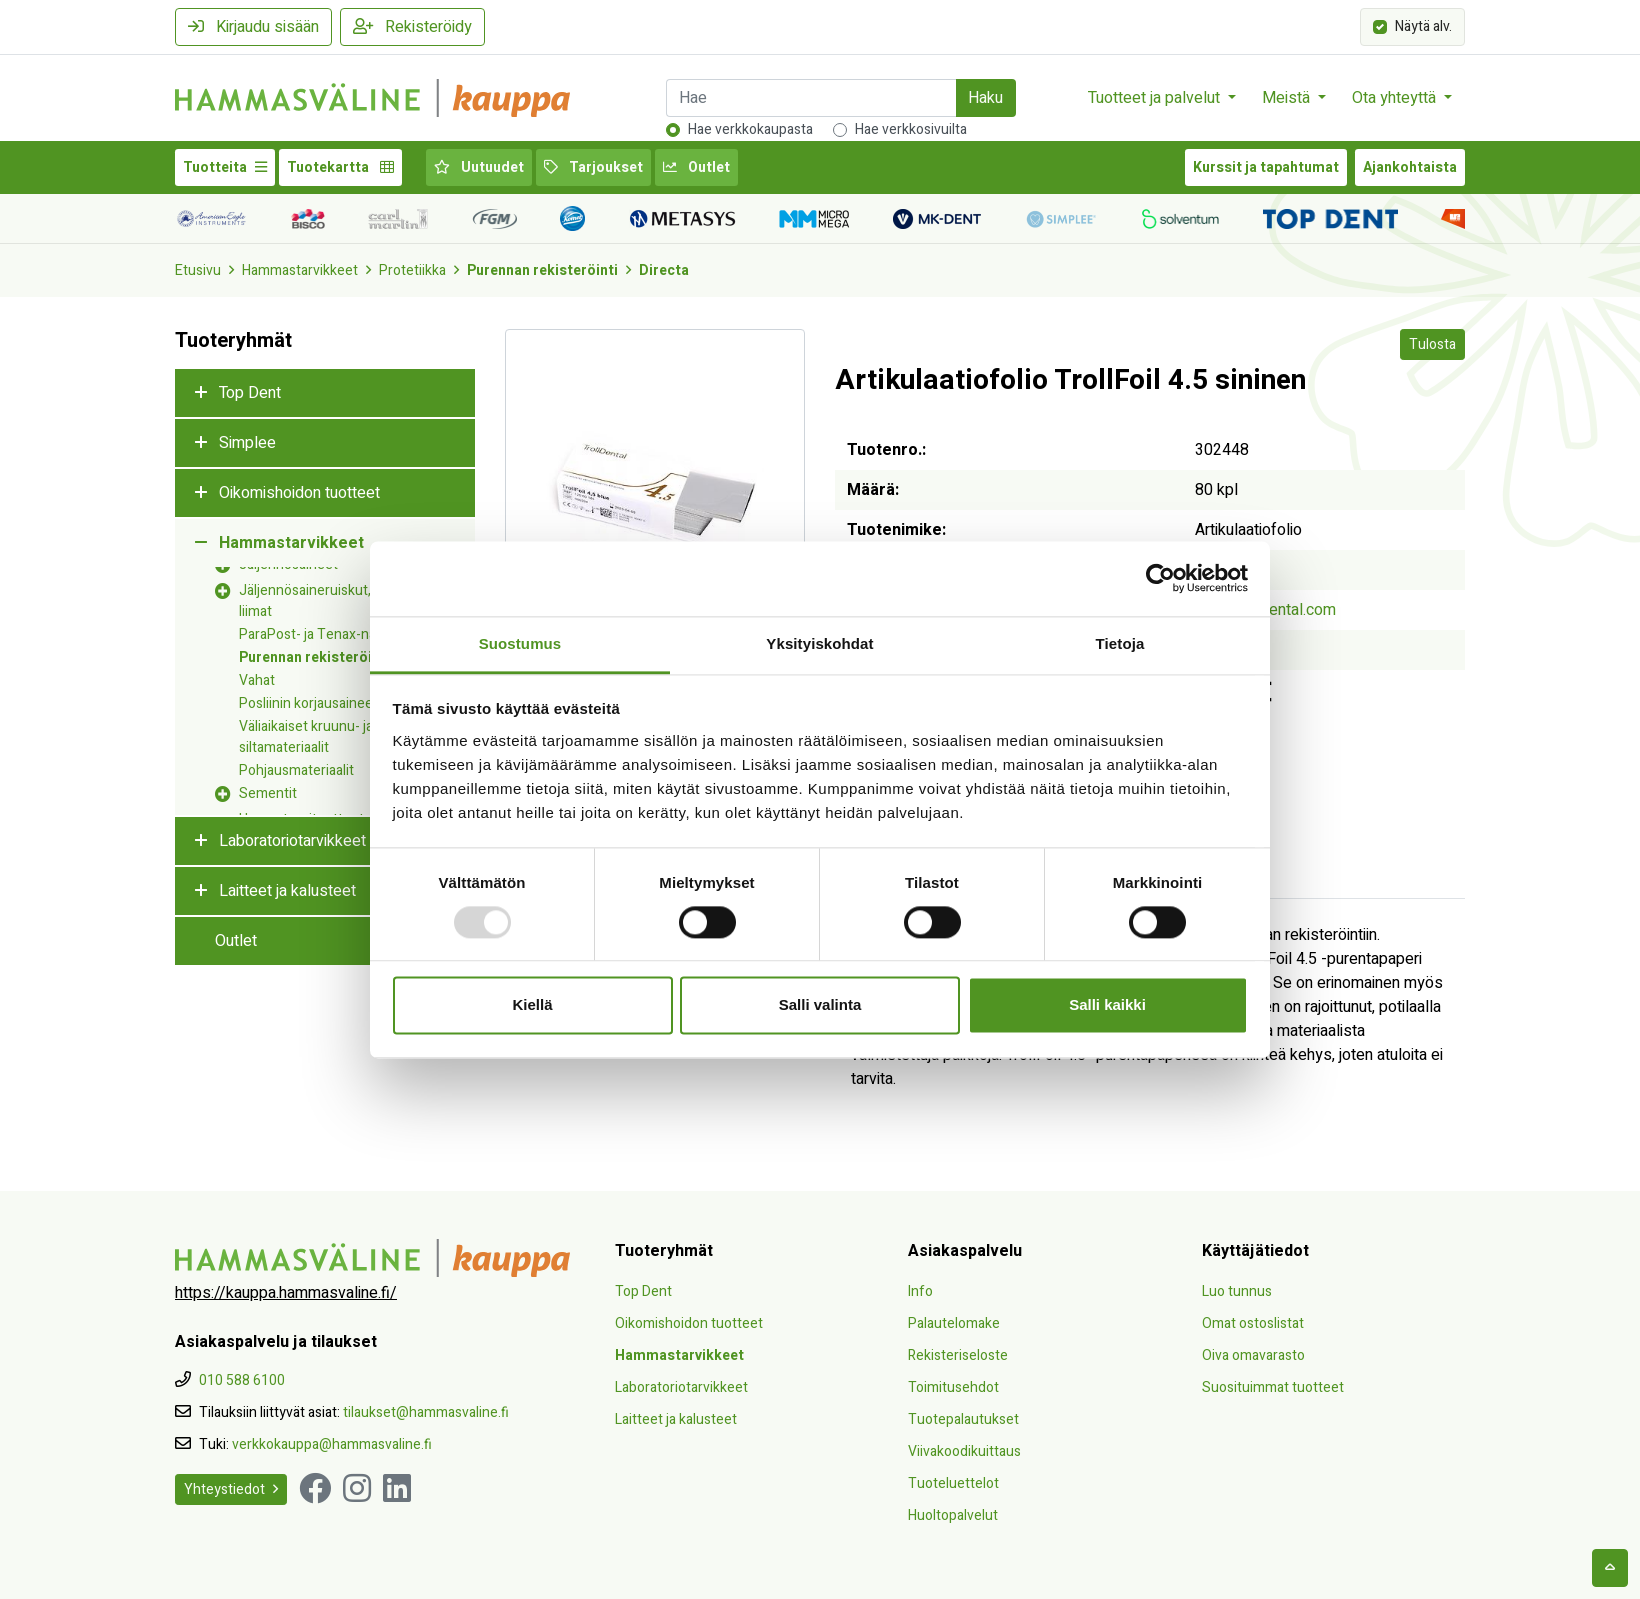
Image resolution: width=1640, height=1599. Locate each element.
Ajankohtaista (1410, 167)
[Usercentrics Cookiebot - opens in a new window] (1160, 578)
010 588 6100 (242, 1380)
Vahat (257, 680)
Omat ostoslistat (1253, 1323)
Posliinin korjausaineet (308, 703)
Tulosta (1432, 344)
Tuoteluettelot (953, 1483)
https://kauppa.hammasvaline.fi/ (286, 1293)
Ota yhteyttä (1396, 98)
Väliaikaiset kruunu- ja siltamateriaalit (306, 737)
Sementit (268, 793)
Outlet (696, 167)
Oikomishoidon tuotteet (299, 493)
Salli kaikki (1107, 1005)
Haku (985, 98)
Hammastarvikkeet (300, 270)
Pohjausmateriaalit (296, 770)
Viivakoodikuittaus (964, 1451)
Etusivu (198, 270)
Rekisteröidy (412, 27)
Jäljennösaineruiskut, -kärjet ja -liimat (337, 601)
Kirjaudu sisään (253, 27)
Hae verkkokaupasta (750, 129)
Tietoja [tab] (1120, 643)
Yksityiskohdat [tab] (819, 643)
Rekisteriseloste (958, 1355)
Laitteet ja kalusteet (287, 891)
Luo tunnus (1237, 1291)
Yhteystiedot (231, 1489)
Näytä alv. (1423, 25)
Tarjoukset (593, 167)
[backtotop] (1610, 1568)
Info (920, 1291)
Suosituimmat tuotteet (1273, 1387)
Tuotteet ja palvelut (1156, 98)
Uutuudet (479, 167)
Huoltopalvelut (953, 1515)
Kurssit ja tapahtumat (1266, 167)
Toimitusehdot (953, 1387)
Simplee (247, 443)
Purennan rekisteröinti (542, 270)
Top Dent (250, 393)
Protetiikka (412, 270)
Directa (664, 270)
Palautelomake (954, 1323)
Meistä (1288, 98)
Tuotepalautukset (963, 1419)
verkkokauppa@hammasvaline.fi (332, 1444)
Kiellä (532, 1005)
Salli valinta (820, 1005)
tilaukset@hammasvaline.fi (426, 1412)
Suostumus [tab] (520, 643)
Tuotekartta (340, 167)
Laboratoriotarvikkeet (292, 841)
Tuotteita (225, 167)
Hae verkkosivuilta (911, 129)
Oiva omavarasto (1253, 1355)
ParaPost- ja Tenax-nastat (319, 634)
